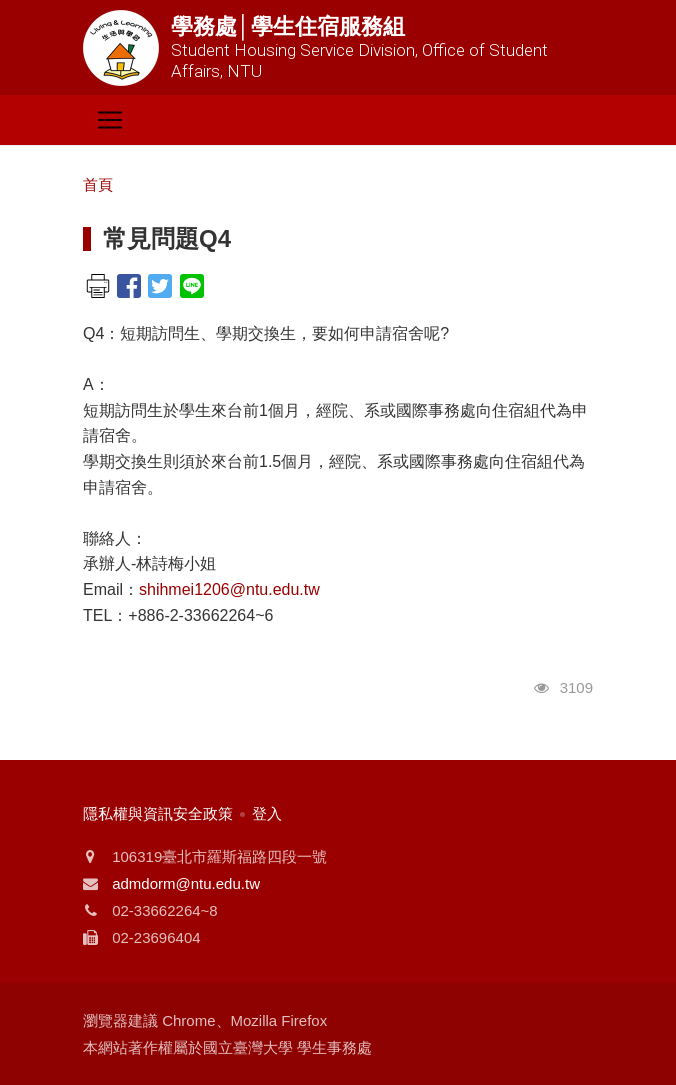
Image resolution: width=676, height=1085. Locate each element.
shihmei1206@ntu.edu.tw (229, 589)
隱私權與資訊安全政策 (158, 813)
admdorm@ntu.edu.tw (186, 883)
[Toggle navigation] (110, 120)
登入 (267, 813)
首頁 (98, 184)
